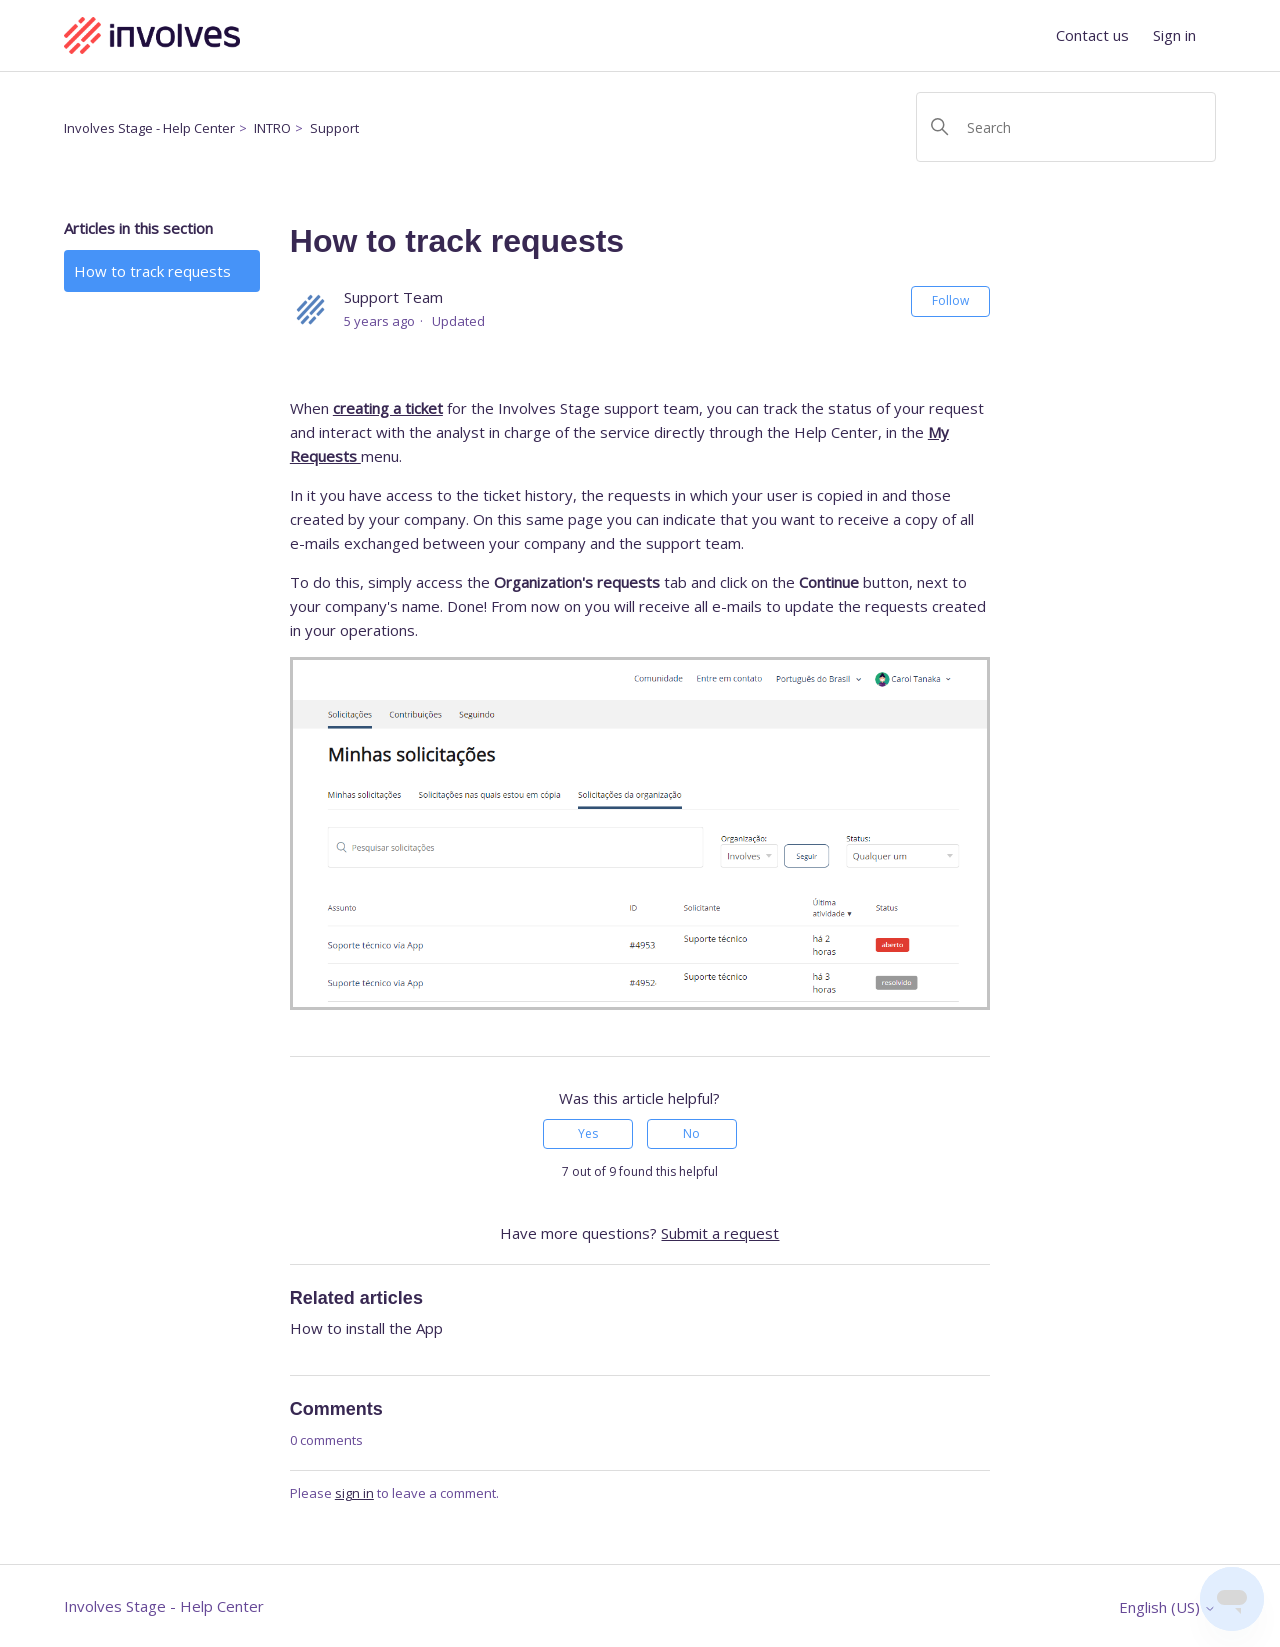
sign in (354, 1493)
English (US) (1167, 1607)
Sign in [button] (1174, 35)
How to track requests (152, 271)
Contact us (1092, 35)
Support (334, 128)
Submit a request (720, 1233)
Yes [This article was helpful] (588, 1133)
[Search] (1066, 127)
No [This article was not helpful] (691, 1133)
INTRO (272, 128)
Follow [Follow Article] (950, 300)
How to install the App (366, 1328)
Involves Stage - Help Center (149, 128)
